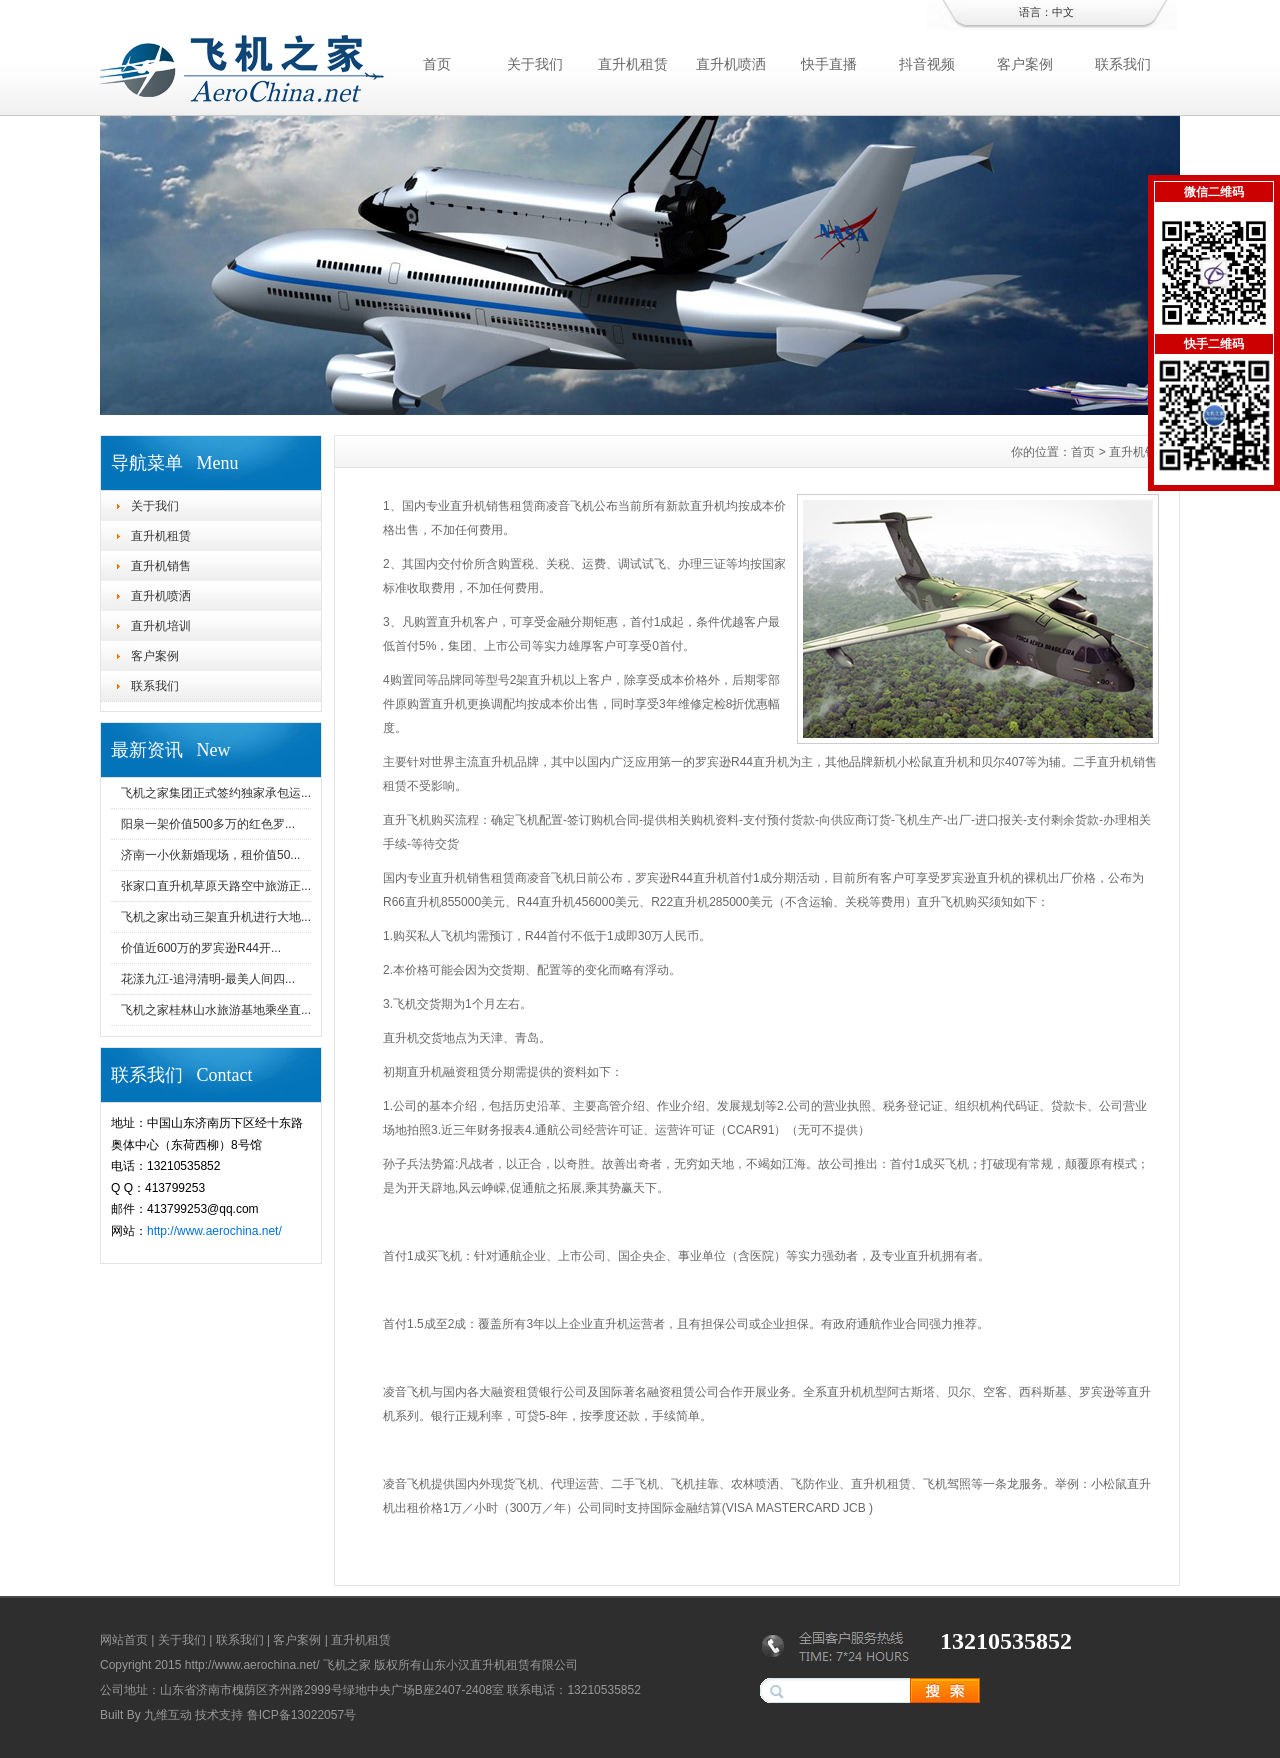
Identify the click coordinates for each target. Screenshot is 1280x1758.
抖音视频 (927, 64)
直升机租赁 (633, 64)
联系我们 (1123, 64)
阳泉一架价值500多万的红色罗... (208, 824)
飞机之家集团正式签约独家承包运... (216, 793)
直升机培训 (161, 626)
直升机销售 (161, 566)
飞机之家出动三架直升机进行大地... (216, 917)
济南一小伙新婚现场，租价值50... (210, 855)
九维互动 (168, 1715)
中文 (1063, 12)
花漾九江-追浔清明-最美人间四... (208, 979)
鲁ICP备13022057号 (301, 1715)
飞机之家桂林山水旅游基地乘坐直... (216, 1010)
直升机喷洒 (731, 64)
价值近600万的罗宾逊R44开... (201, 948)
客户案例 (1025, 64)
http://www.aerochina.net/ (214, 1231)
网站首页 (124, 1640)
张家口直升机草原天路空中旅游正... (216, 886)
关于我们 (535, 64)
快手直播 (829, 64)
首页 (437, 64)
